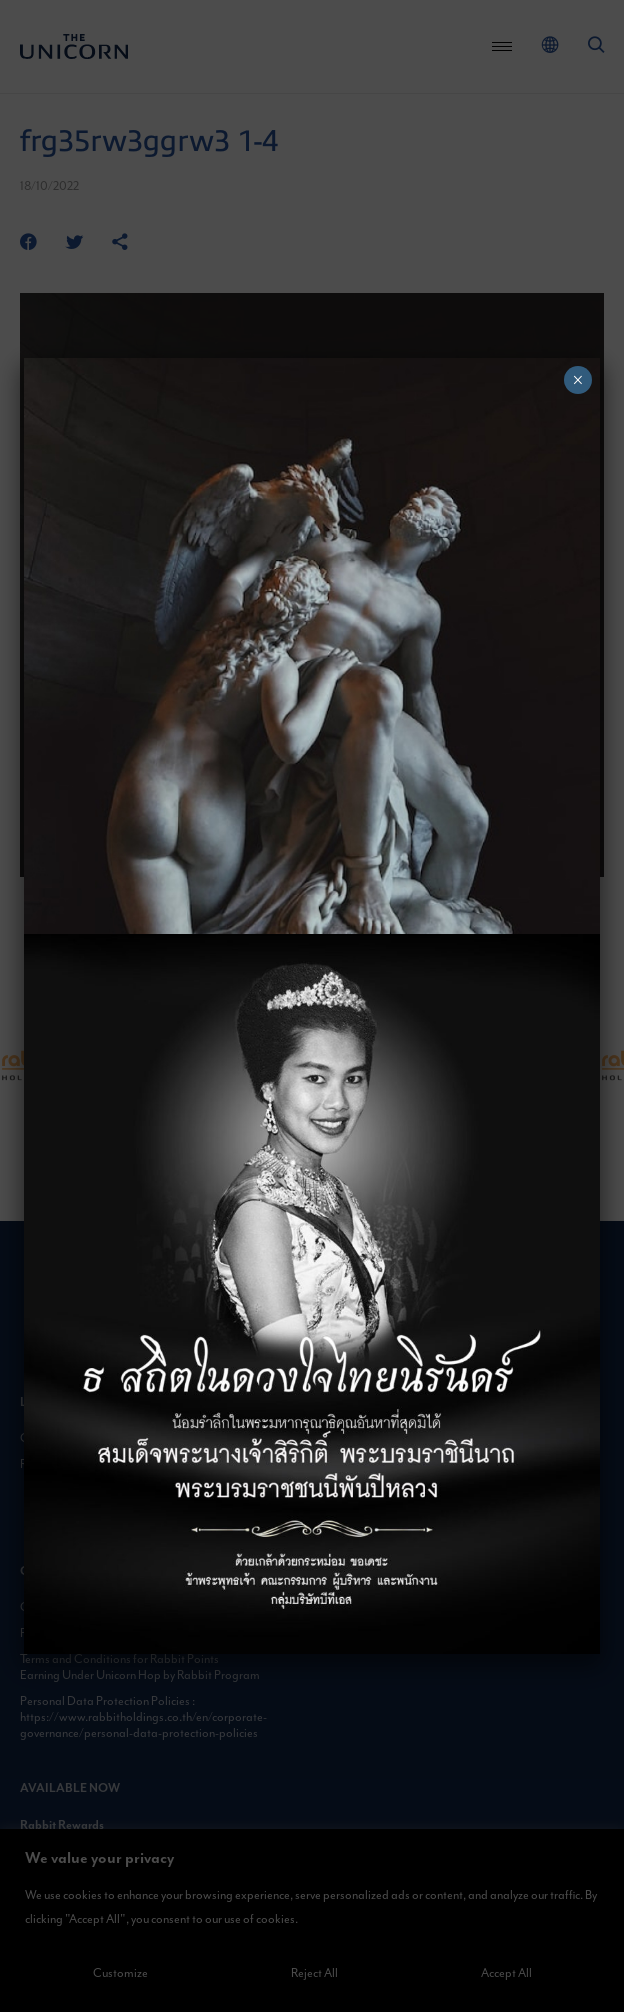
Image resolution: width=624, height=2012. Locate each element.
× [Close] (577, 380)
